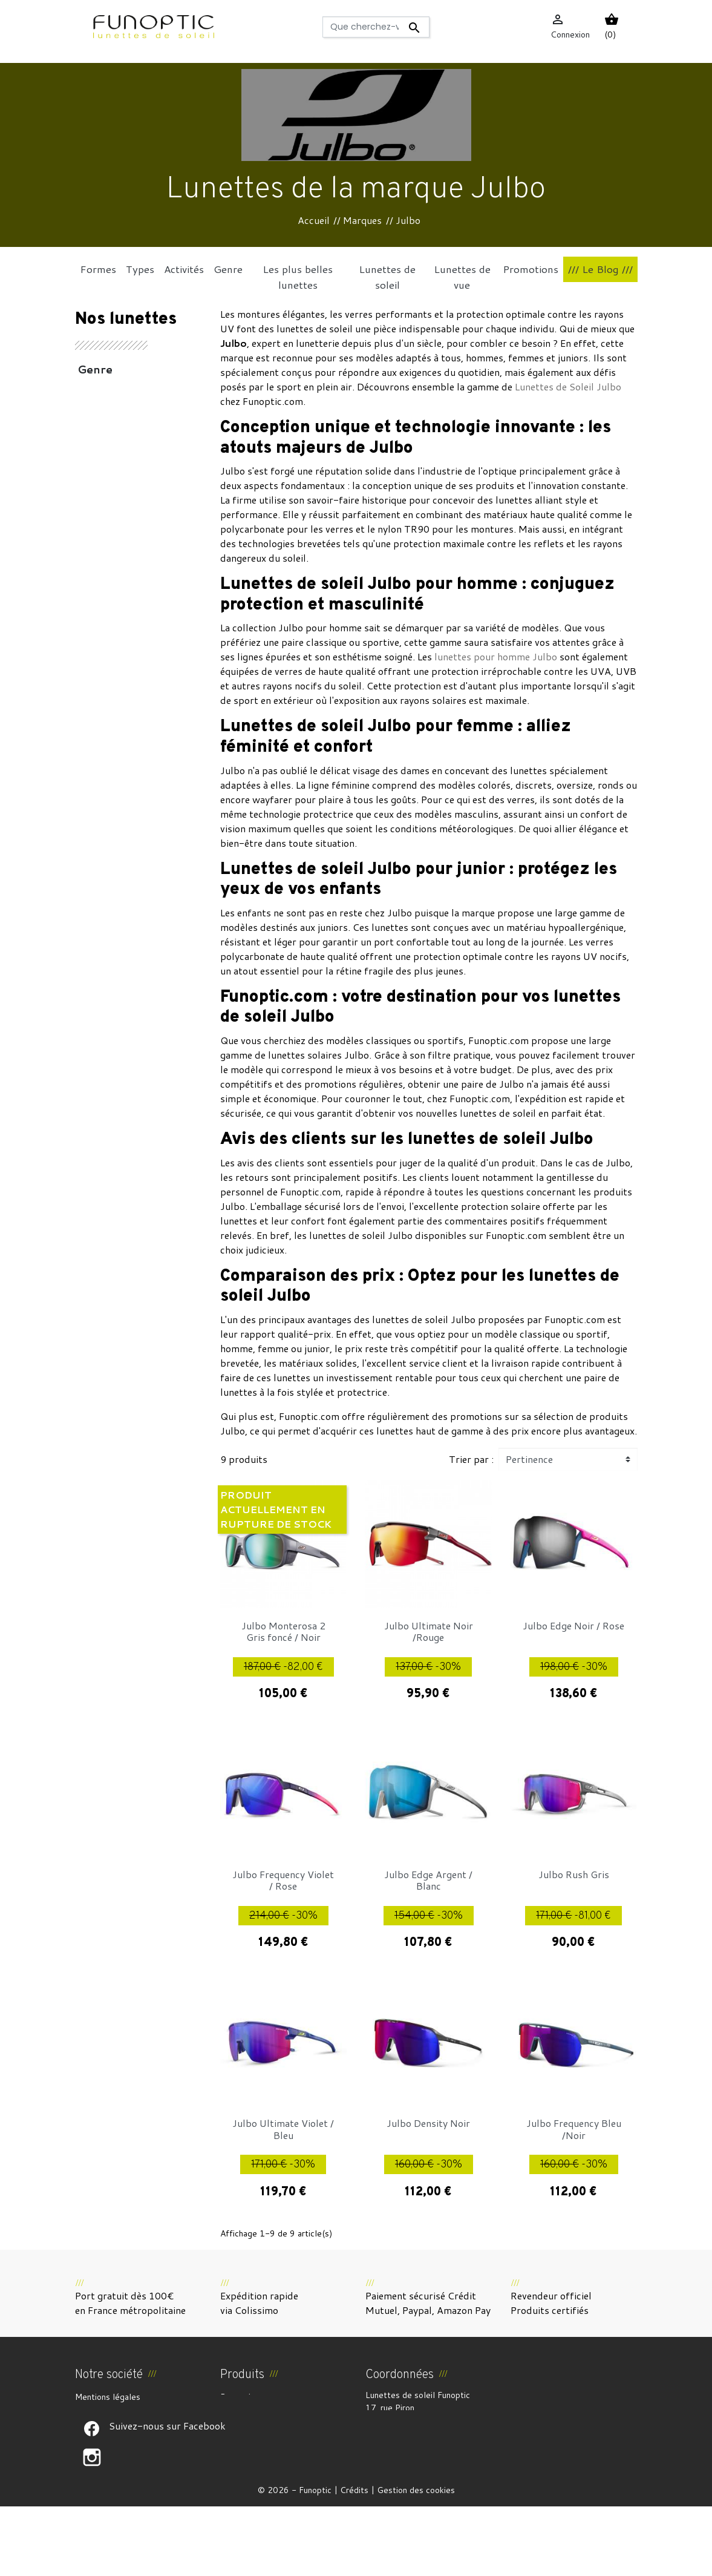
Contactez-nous (106, 2469)
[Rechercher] (375, 27)
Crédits (354, 2560)
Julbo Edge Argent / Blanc (428, 1880)
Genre (95, 369)
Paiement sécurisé (110, 2440)
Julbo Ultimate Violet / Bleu (283, 2128)
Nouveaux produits (256, 2411)
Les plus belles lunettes (119, 475)
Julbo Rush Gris (573, 1874)
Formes (99, 524)
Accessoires (111, 408)
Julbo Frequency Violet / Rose (283, 1880)
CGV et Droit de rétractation (131, 2411)
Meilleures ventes (254, 2426)
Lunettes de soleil (128, 447)
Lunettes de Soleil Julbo (568, 386)
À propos (92, 2426)
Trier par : (471, 1459)
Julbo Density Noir (428, 2123)
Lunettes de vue (124, 505)
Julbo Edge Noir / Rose (573, 1625)
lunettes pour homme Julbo (495, 656)
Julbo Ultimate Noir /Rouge (428, 1631)
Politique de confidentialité (126, 2455)
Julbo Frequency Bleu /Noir (573, 2128)
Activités (102, 388)
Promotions (242, 2397)
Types (94, 427)
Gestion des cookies (416, 2560)
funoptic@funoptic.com (409, 2471)
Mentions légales (107, 2397)
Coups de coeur (122, 543)
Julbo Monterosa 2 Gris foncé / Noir (283, 1631)
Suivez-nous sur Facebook (92, 2498)
